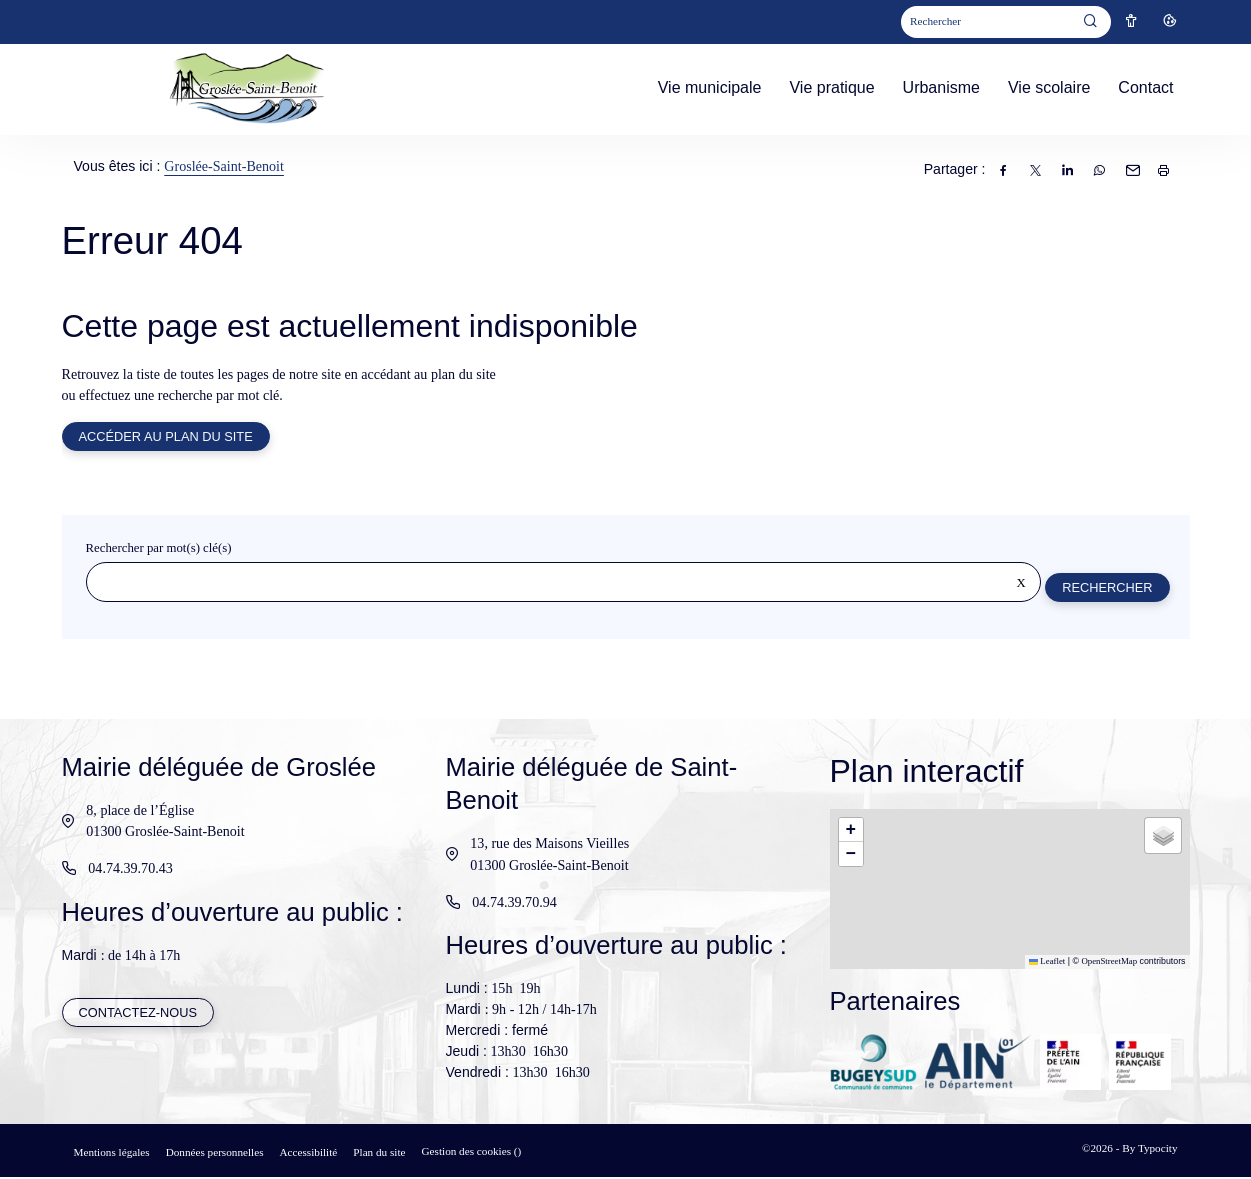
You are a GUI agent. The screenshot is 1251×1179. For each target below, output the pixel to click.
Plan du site (379, 1154)
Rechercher (1106, 588)
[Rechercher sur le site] (563, 584)
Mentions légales (112, 1154)
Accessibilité (309, 1154)
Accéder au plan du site (167, 437)
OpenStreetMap (1109, 963)
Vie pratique (831, 87)
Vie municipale (710, 87)
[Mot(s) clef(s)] (987, 22)
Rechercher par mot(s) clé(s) (159, 550)
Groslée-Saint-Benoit (224, 166)
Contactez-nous (139, 1015)
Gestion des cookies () (472, 1153)
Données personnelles (215, 1154)
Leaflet (1047, 963)
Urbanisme (941, 87)
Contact (1145, 87)
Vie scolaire (1049, 87)
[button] (851, 832)
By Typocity (1149, 1150)
